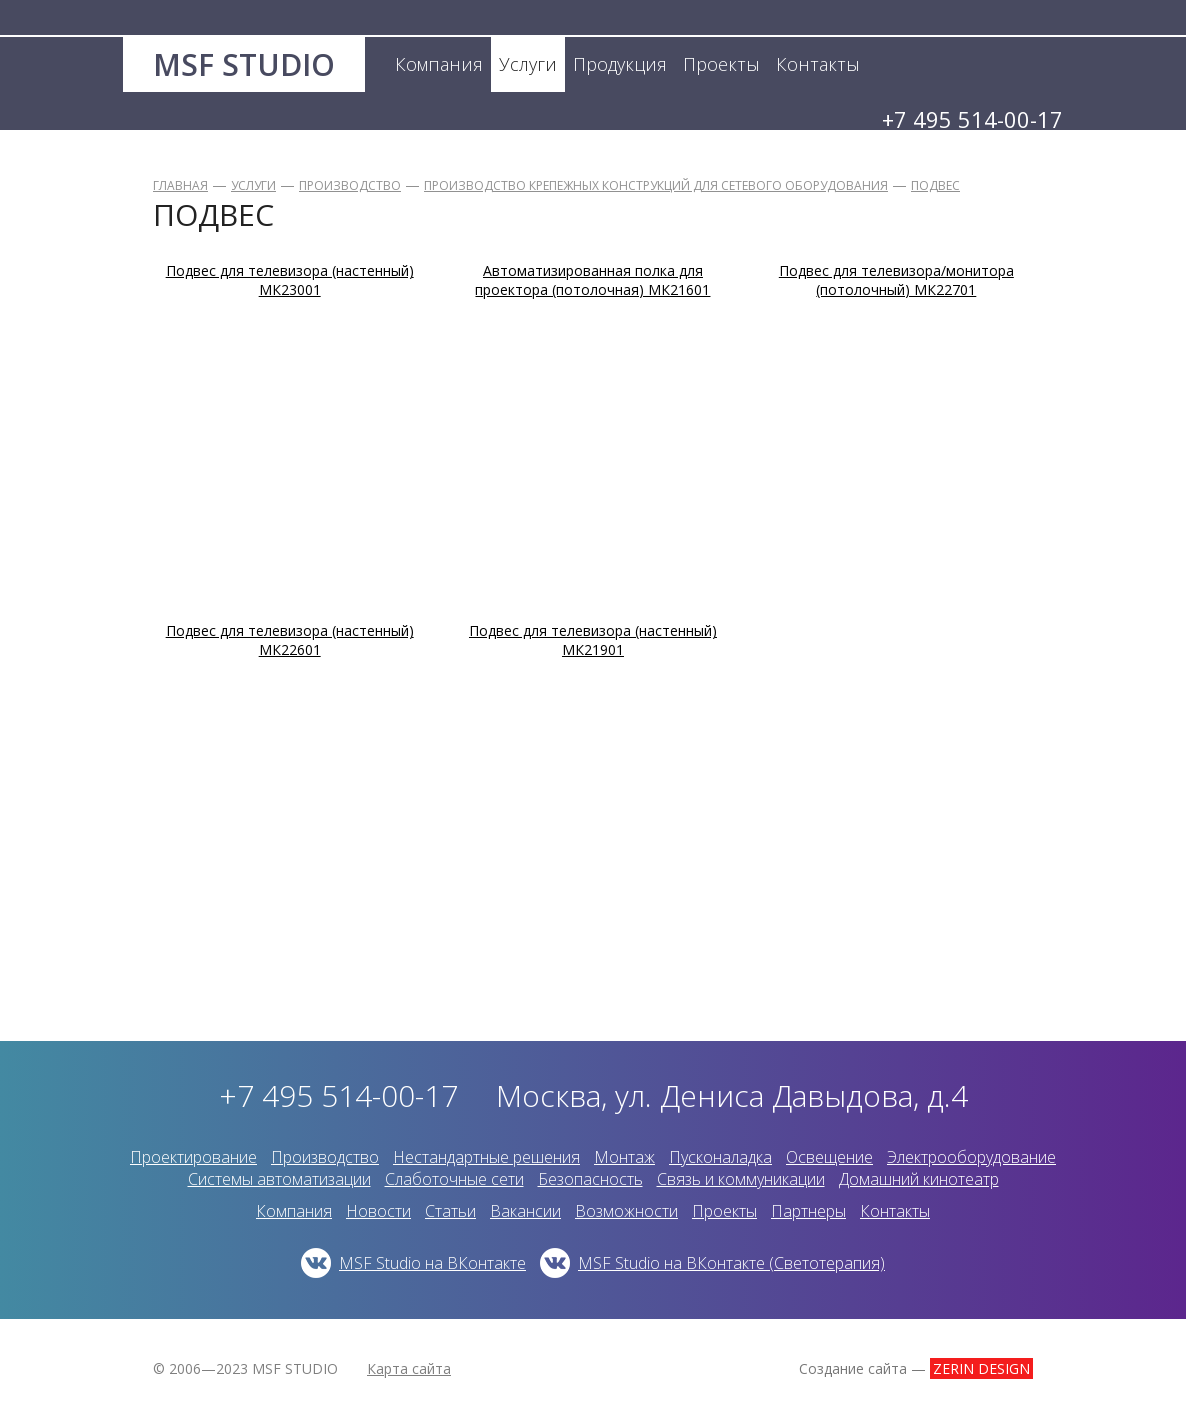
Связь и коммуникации (741, 1179)
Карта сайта (409, 1368)
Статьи (450, 1211)
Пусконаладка (720, 1157)
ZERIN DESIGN (981, 1368)
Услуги (253, 185)
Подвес (935, 185)
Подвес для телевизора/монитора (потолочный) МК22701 (896, 280)
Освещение (829, 1157)
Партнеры (808, 1211)
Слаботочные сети (454, 1179)
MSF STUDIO (244, 64)
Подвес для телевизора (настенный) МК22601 (290, 640)
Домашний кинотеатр (919, 1179)
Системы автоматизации (279, 1179)
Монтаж (624, 1157)
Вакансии (525, 1211)
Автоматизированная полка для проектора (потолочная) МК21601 (592, 280)
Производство (350, 185)
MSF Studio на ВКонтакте (432, 1263)
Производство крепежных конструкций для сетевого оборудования (656, 185)
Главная (180, 185)
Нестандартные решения (486, 1157)
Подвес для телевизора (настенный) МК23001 (290, 280)
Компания (294, 1211)
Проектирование (193, 1157)
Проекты (724, 1211)
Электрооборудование (971, 1157)
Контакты (895, 1211)
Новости (378, 1211)
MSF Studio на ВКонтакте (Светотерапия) (731, 1263)
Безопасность (590, 1179)
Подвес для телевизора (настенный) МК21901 (593, 640)
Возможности (626, 1211)
